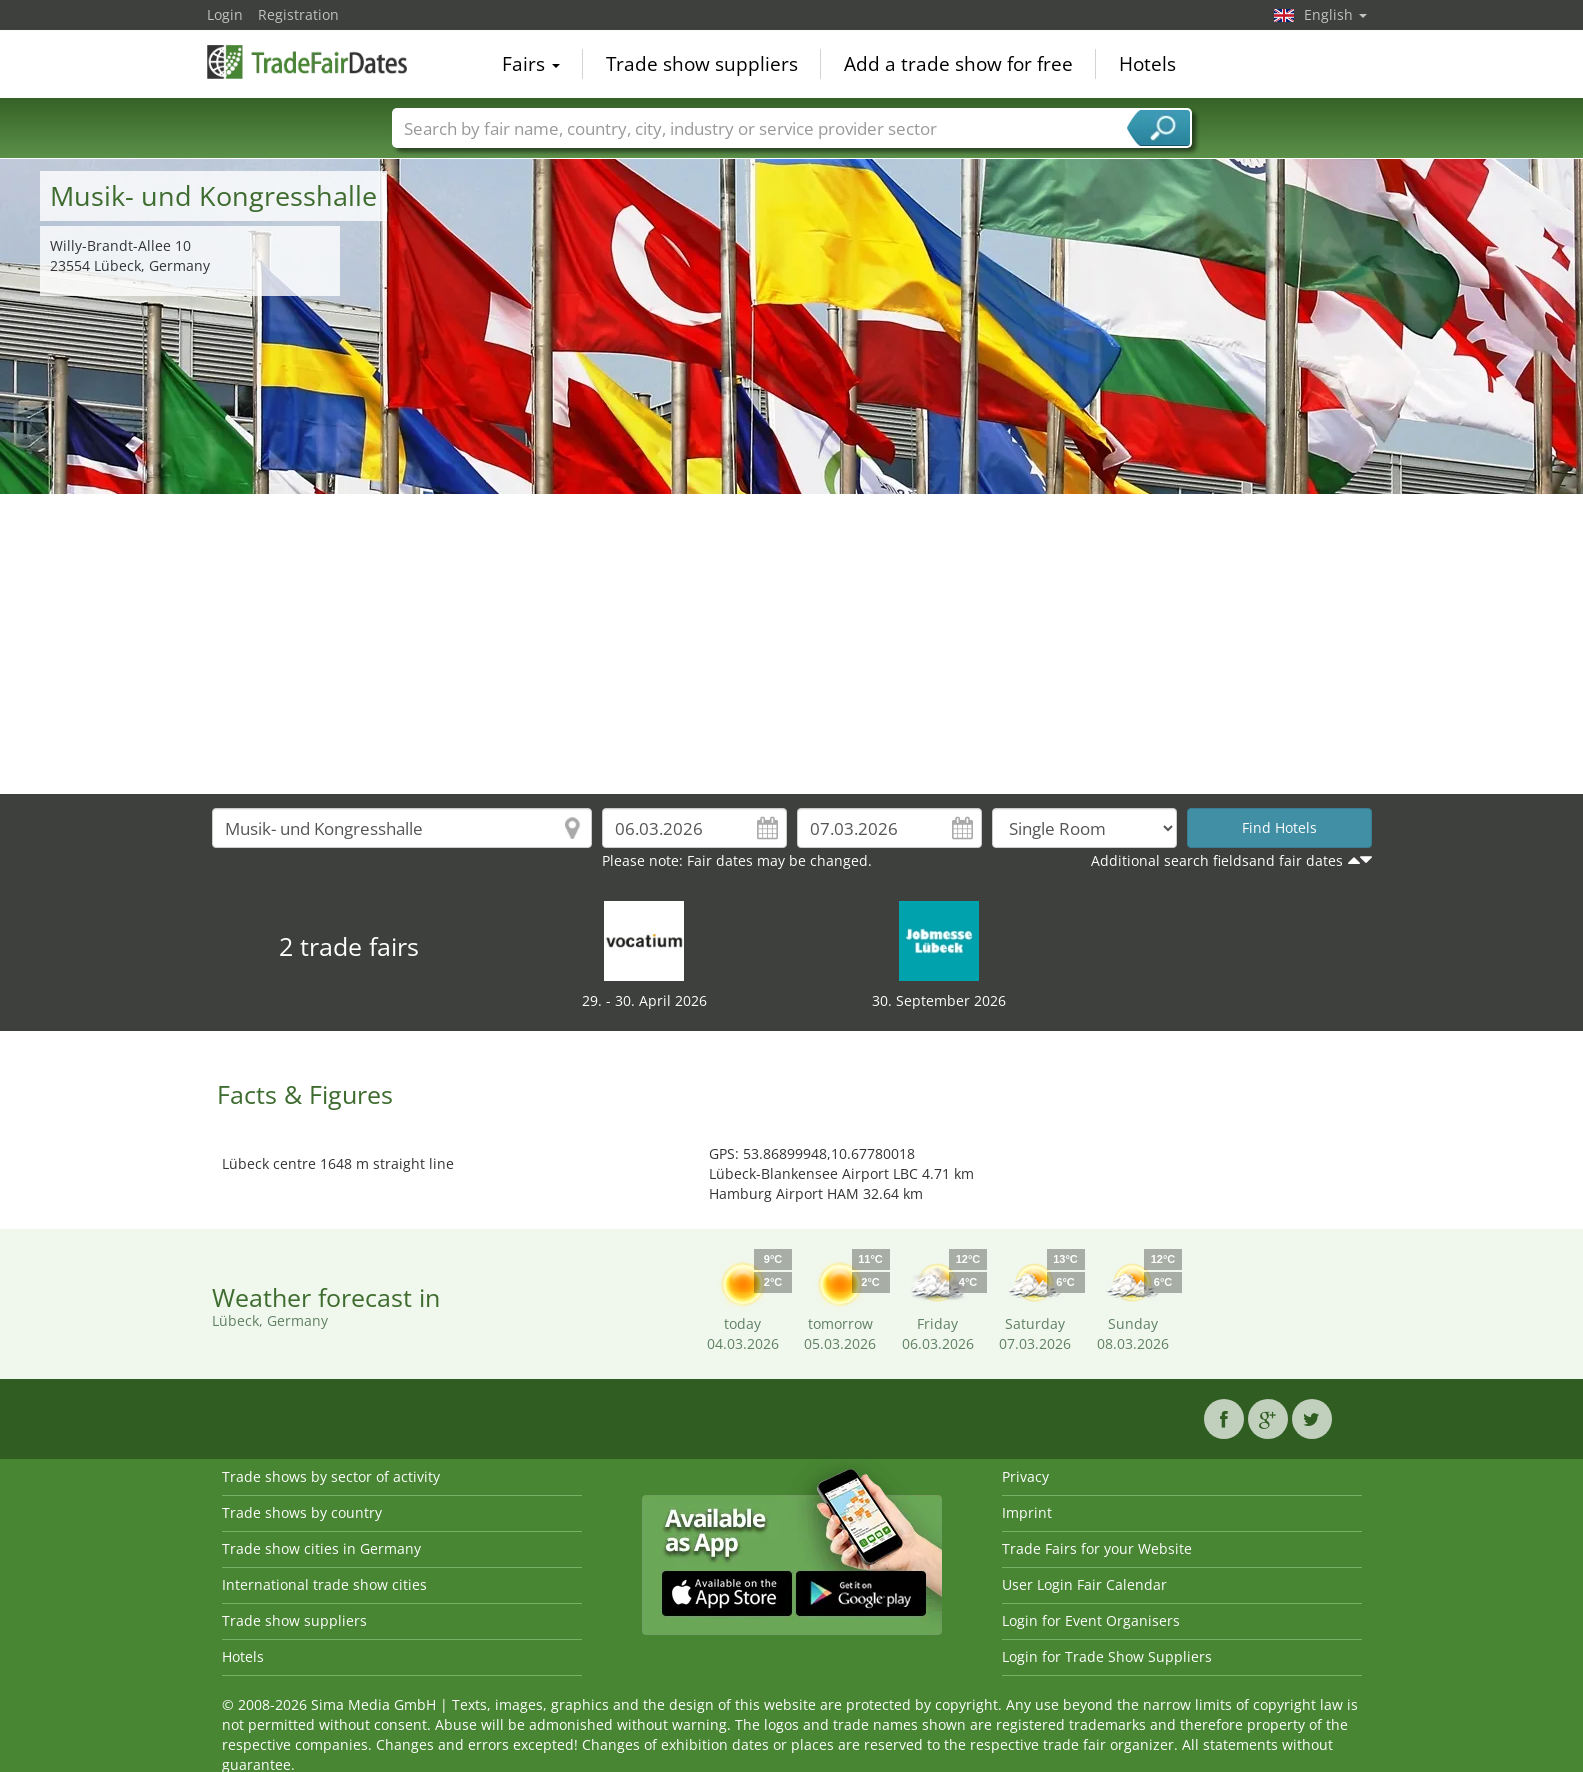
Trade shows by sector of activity (331, 1476)
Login (225, 14)
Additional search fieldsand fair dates (1217, 860)
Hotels (1147, 64)
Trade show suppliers (702, 64)
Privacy (1025, 1476)
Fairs (531, 64)
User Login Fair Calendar (1084, 1584)
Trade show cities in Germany (321, 1548)
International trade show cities (324, 1584)
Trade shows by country (302, 1512)
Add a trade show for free (958, 64)
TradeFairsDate (307, 62)
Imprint (1027, 1512)
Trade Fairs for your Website (1097, 1548)
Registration (298, 14)
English (1335, 14)
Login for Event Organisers (1091, 1620)
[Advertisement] (792, 644)
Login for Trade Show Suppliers (1107, 1656)
